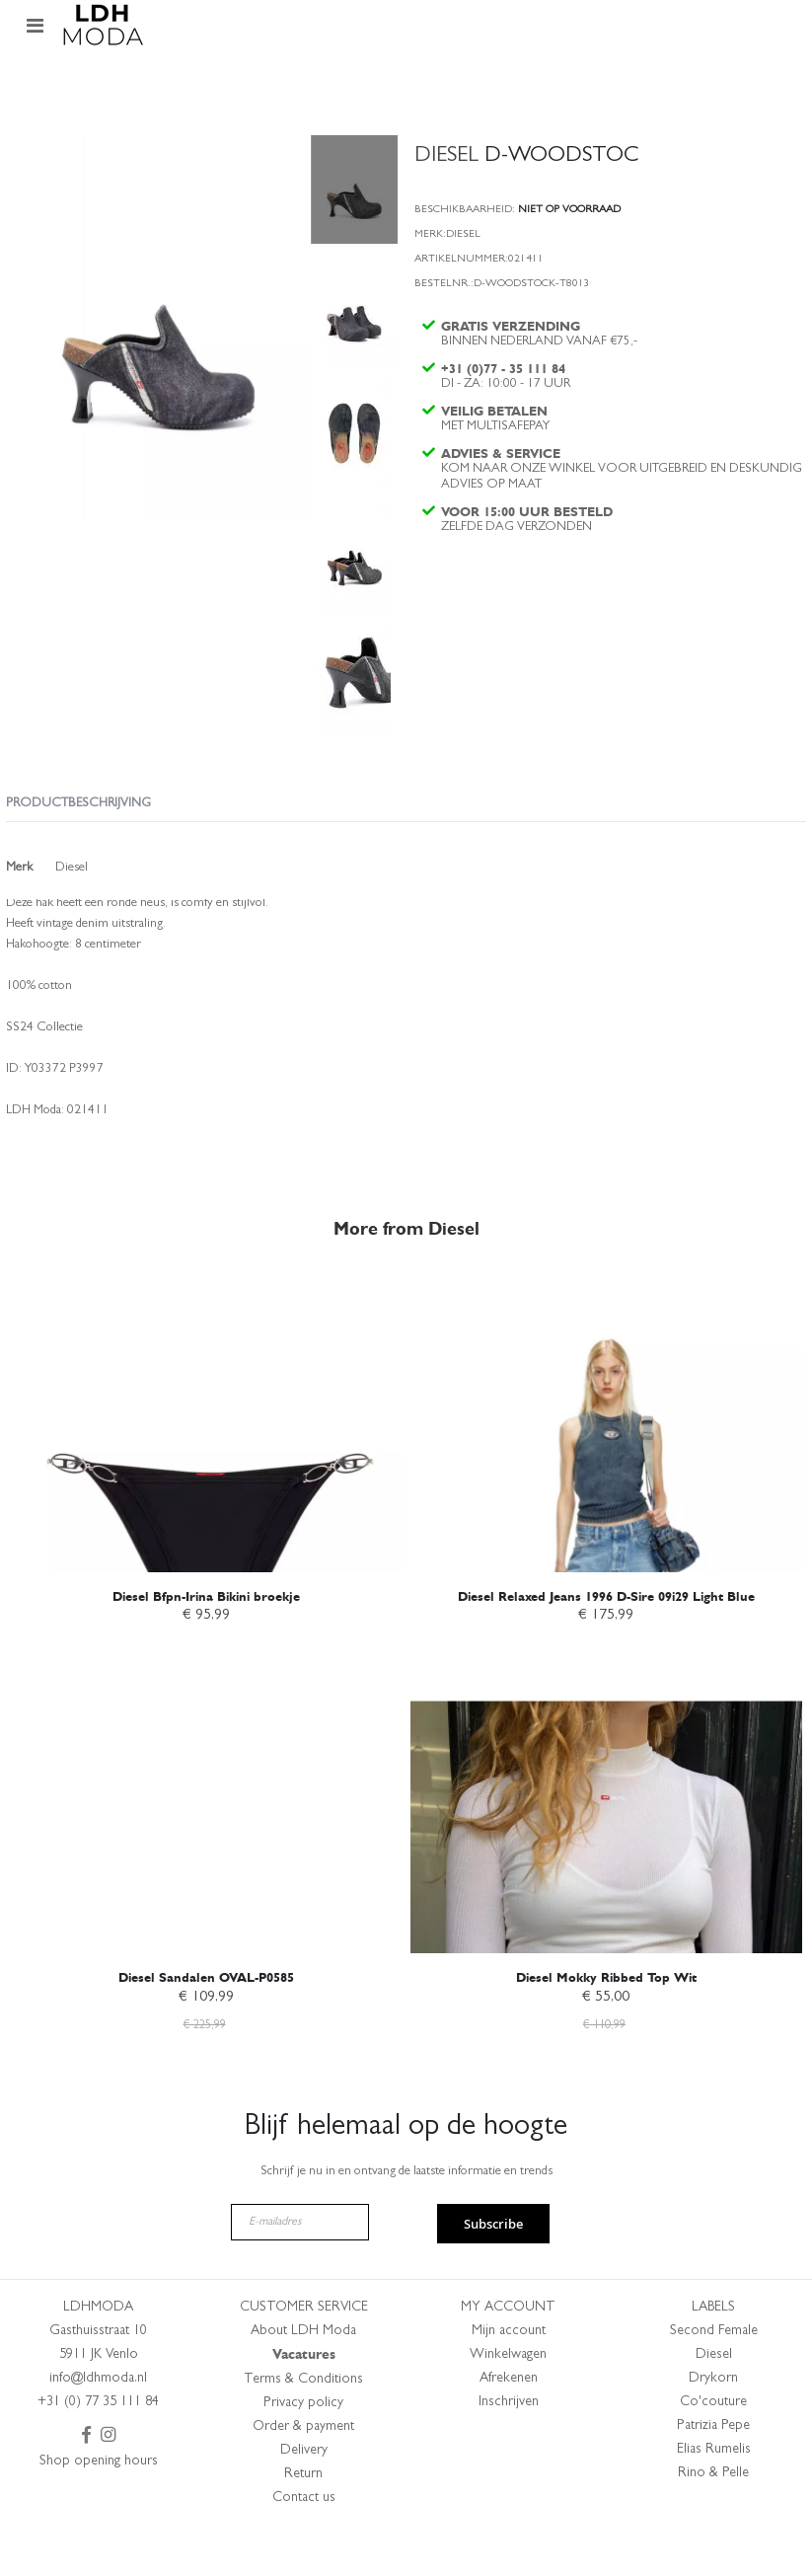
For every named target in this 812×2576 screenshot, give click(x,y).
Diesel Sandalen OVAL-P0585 (206, 2020)
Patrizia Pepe (713, 2472)
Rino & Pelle (713, 2520)
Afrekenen (509, 2425)
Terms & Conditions (303, 2426)
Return (303, 2521)
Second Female (714, 2378)
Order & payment (303, 2473)
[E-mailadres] (300, 2268)
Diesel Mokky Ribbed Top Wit (606, 2020)
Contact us (303, 2544)
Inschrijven (509, 2449)
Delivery (304, 2497)
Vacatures (303, 2400)
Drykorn (713, 2425)
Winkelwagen (508, 2401)
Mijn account (509, 2378)
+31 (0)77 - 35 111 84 (506, 380)
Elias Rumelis (714, 2496)
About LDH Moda (303, 2378)
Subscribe (493, 2270)
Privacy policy (303, 2450)
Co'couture (713, 2449)
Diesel (714, 2401)
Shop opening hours (98, 2508)
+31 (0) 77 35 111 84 (98, 2449)
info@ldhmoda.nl (98, 2425)
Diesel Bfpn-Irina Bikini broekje (206, 1637)
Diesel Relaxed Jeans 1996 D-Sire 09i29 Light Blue (606, 1637)
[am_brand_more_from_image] (206, 1463)
